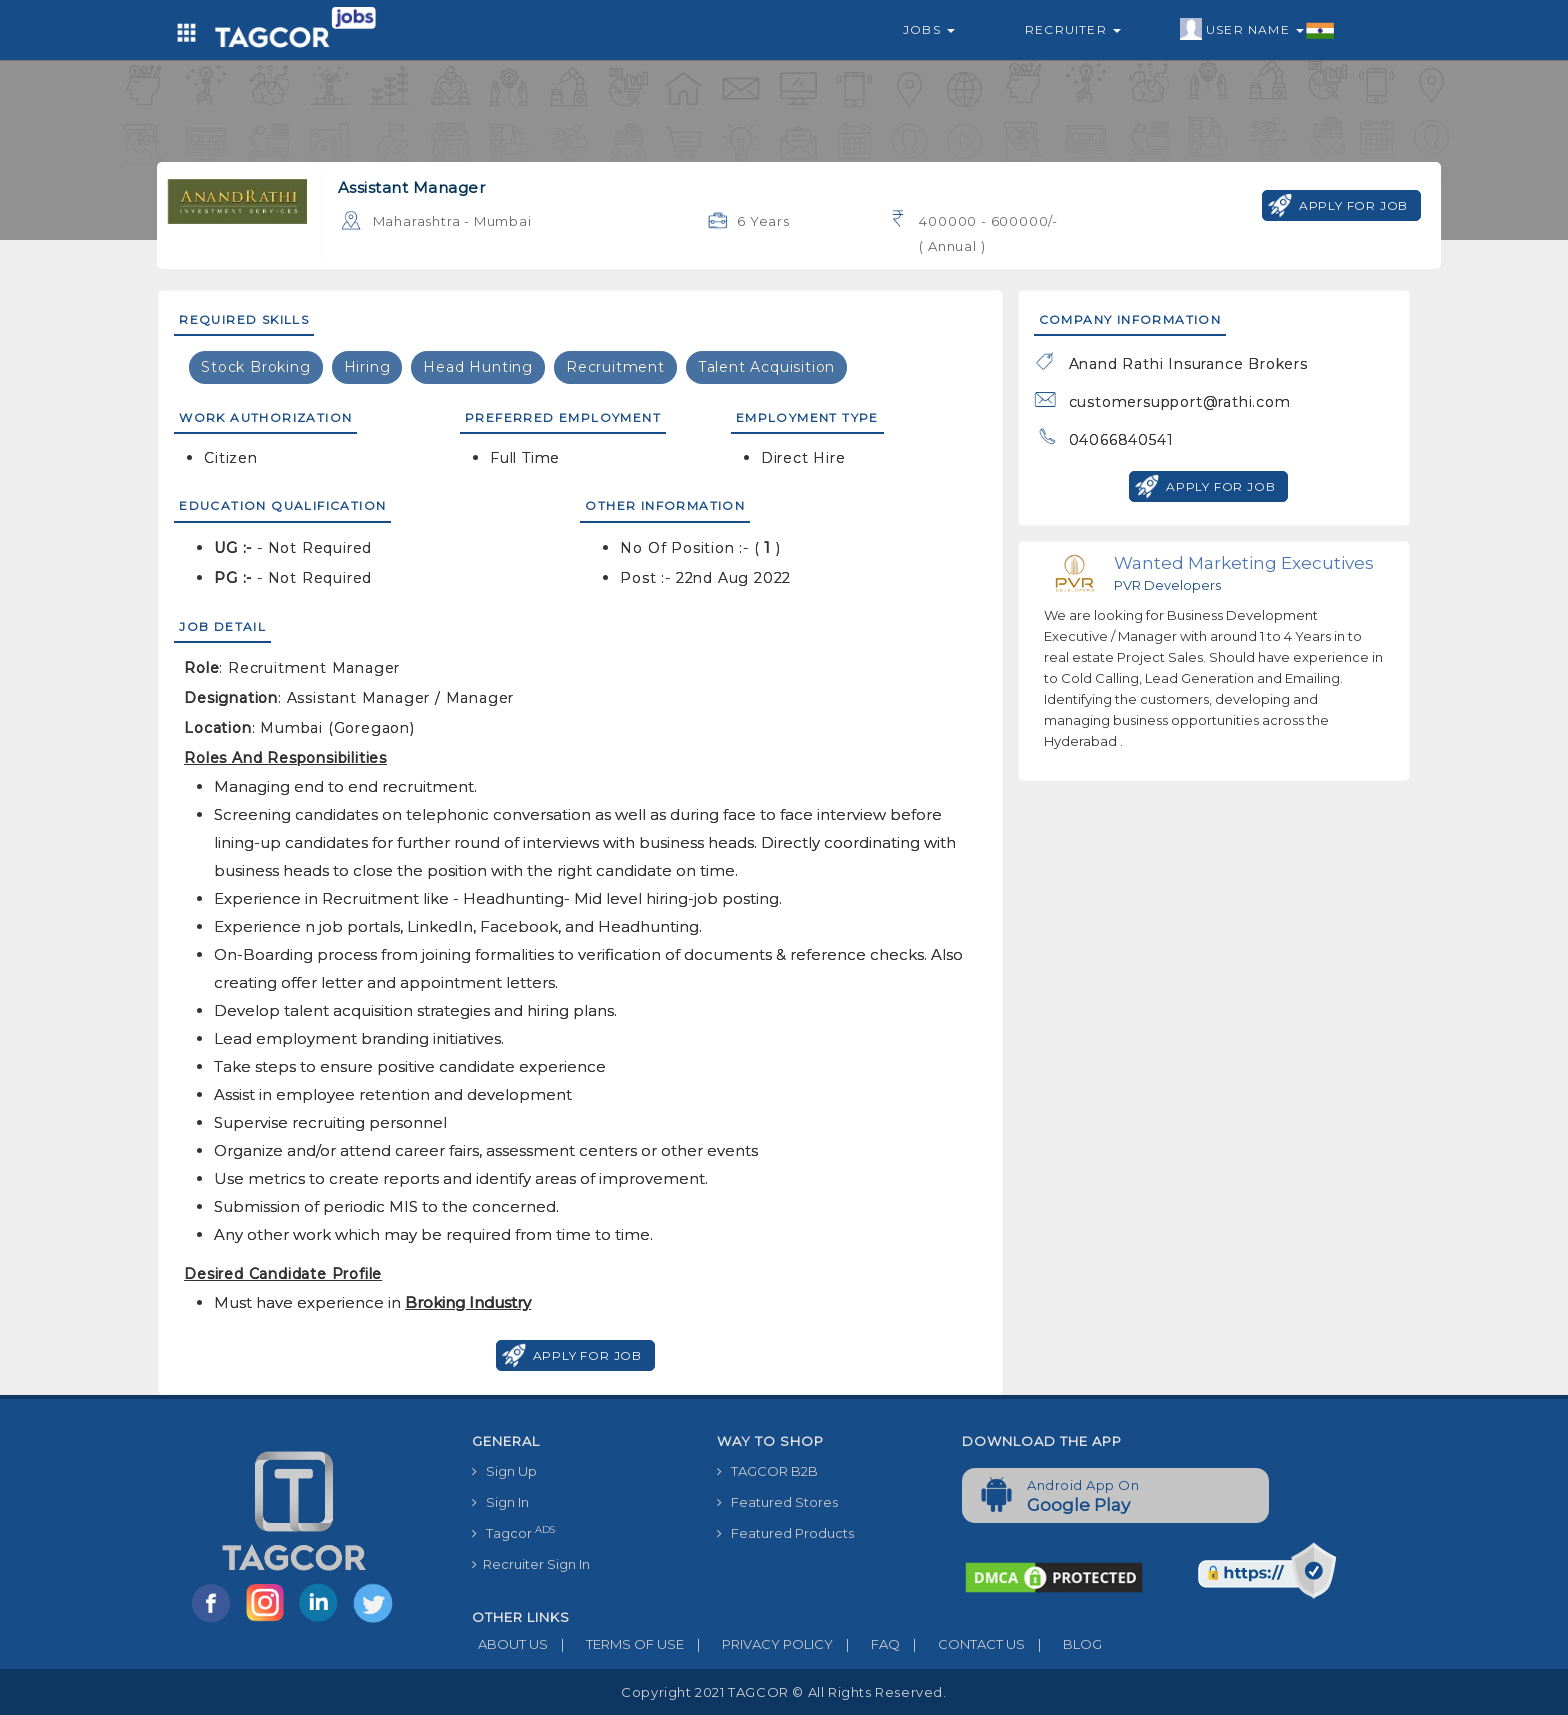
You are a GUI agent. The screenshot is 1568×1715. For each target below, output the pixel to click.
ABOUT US (510, 1644)
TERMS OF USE (616, 1644)
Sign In (500, 1502)
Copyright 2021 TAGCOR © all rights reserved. (783, 1692)
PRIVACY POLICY (758, 1644)
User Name (1257, 30)
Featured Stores (777, 1502)
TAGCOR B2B (767, 1471)
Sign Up (504, 1471)
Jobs (929, 29)
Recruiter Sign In (531, 1564)
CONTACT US (962, 1644)
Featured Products (785, 1533)
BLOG (1063, 1644)
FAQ (866, 1644)
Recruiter (1073, 29)
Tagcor (513, 1532)
